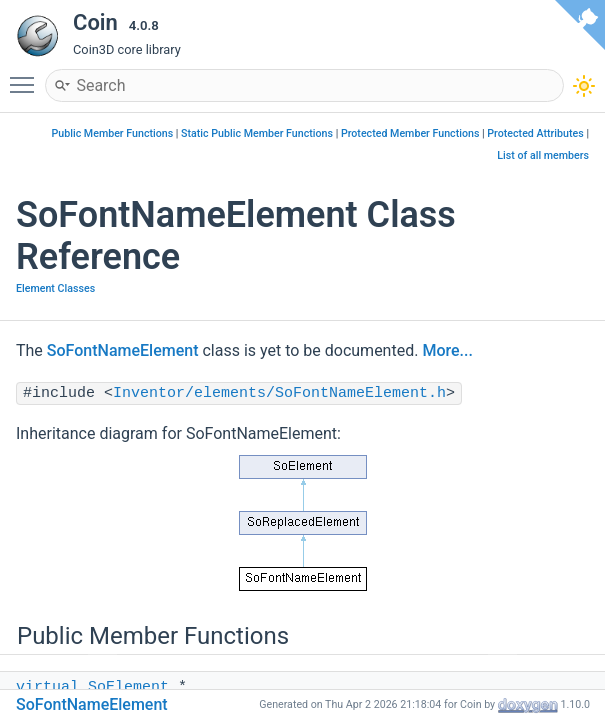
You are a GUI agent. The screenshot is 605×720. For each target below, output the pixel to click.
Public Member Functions (113, 133)
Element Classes (55, 288)
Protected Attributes (535, 133)
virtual (47, 687)
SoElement (128, 687)
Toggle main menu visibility (27, 76)
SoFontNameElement (123, 350)
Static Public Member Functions (257, 133)
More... (447, 350)
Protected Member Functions (410, 133)
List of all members (543, 155)
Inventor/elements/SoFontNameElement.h (279, 393)
